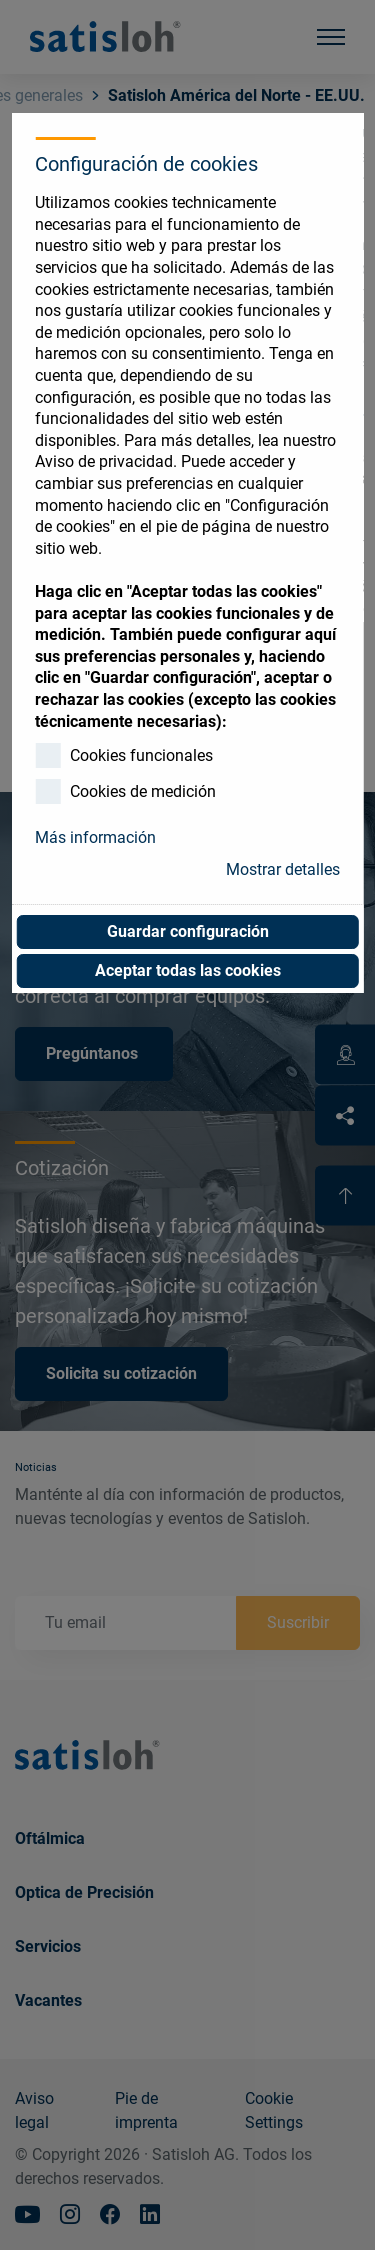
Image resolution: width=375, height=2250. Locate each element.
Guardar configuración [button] (188, 931)
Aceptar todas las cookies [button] (188, 970)
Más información (95, 837)
